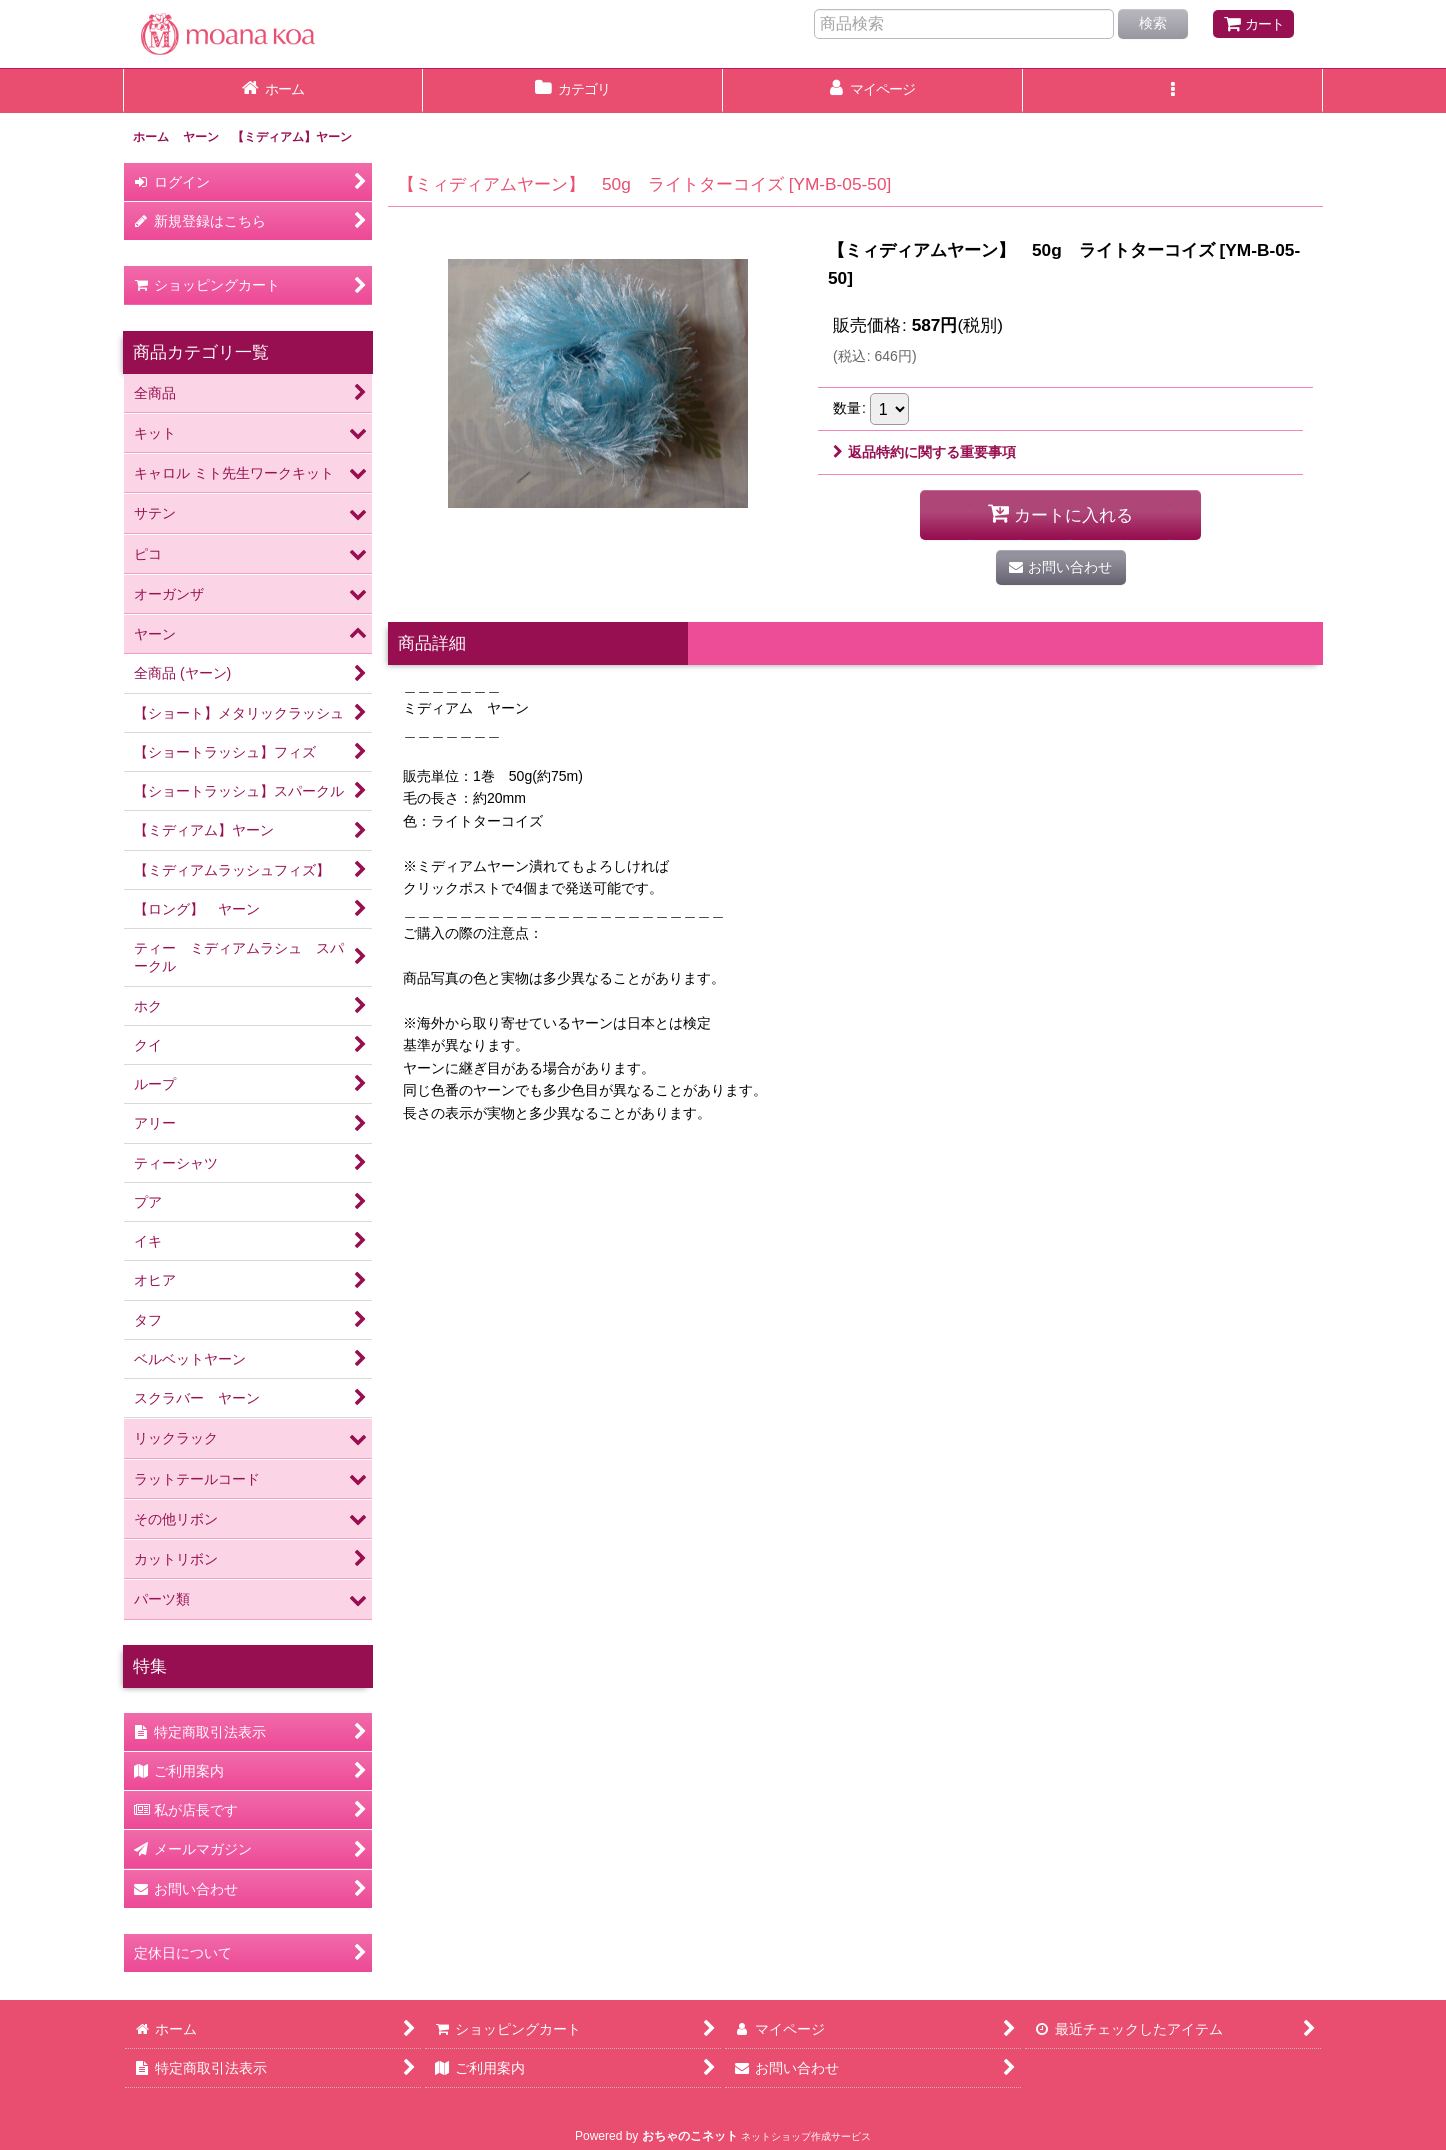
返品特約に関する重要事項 (924, 452)
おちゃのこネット (690, 2136)
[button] (1173, 91)
